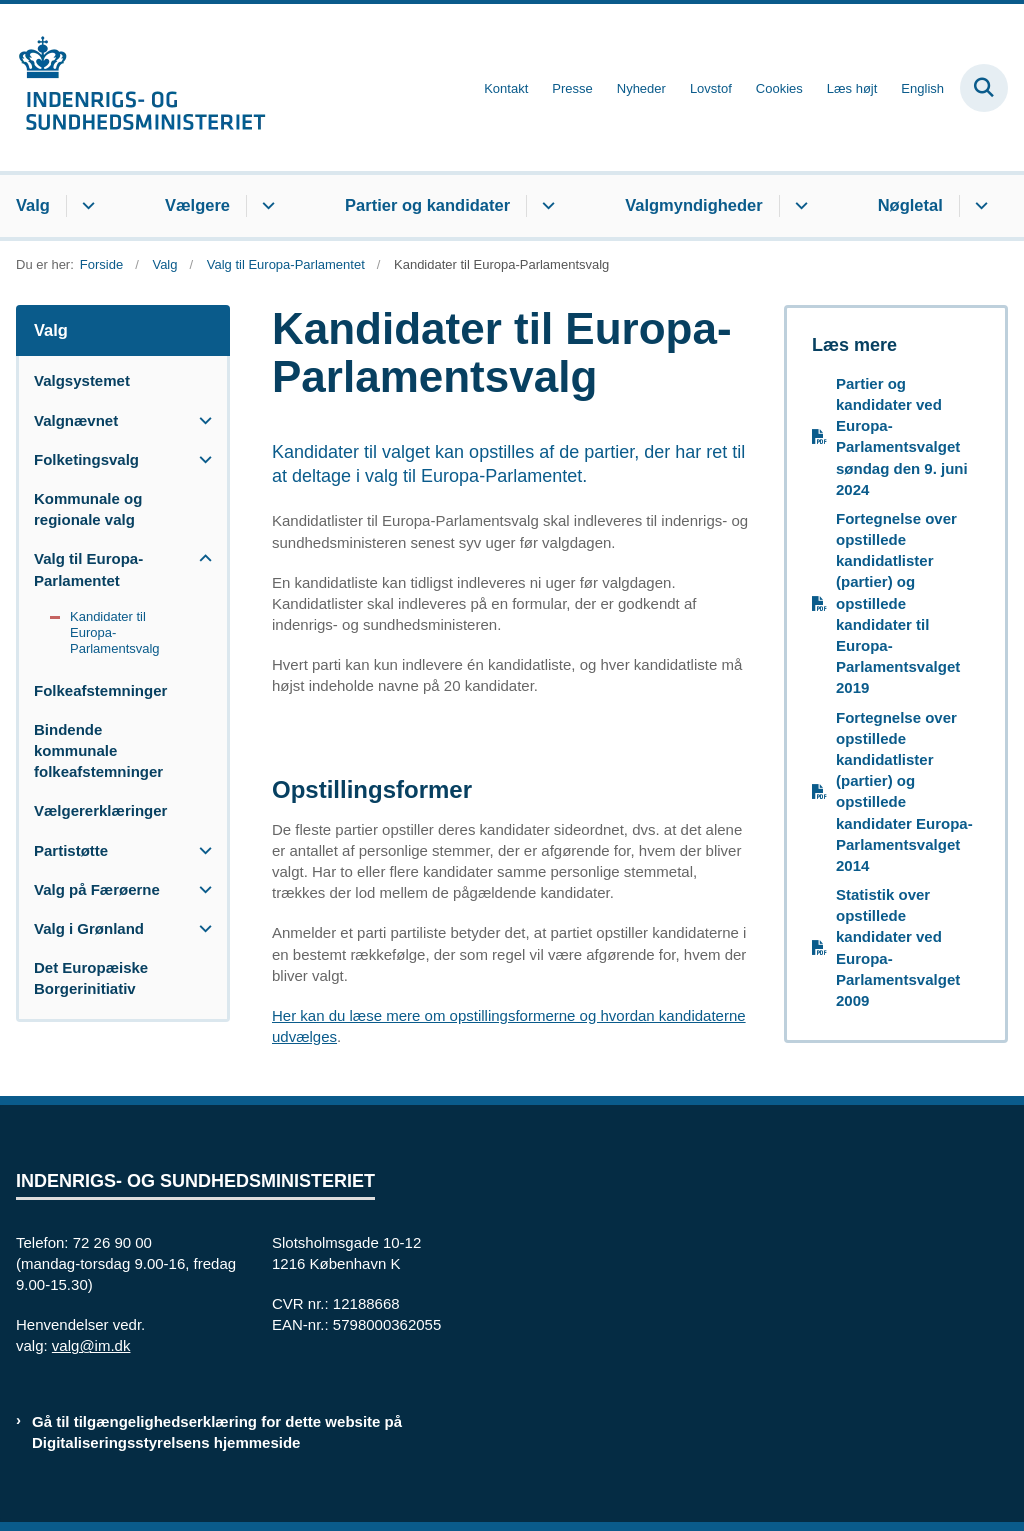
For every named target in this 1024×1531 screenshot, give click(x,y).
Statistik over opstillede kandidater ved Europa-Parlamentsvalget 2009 (898, 947)
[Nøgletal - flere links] (978, 206)
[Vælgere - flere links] (265, 206)
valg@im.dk (91, 1345)
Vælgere (197, 205)
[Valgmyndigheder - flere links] (798, 206)
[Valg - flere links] (85, 206)
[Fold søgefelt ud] (984, 88)
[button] (200, 420)
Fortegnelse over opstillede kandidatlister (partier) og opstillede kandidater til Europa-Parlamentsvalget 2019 (898, 603)
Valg (33, 205)
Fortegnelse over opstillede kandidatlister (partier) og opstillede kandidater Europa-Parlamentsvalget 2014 (904, 791)
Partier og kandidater (427, 205)
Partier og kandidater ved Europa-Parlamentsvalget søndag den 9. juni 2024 (902, 436)
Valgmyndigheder (694, 205)
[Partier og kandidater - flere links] (545, 206)
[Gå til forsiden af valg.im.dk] (133, 87)
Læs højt (852, 89)
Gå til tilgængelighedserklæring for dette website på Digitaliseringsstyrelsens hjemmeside (217, 1432)
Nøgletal (910, 205)
